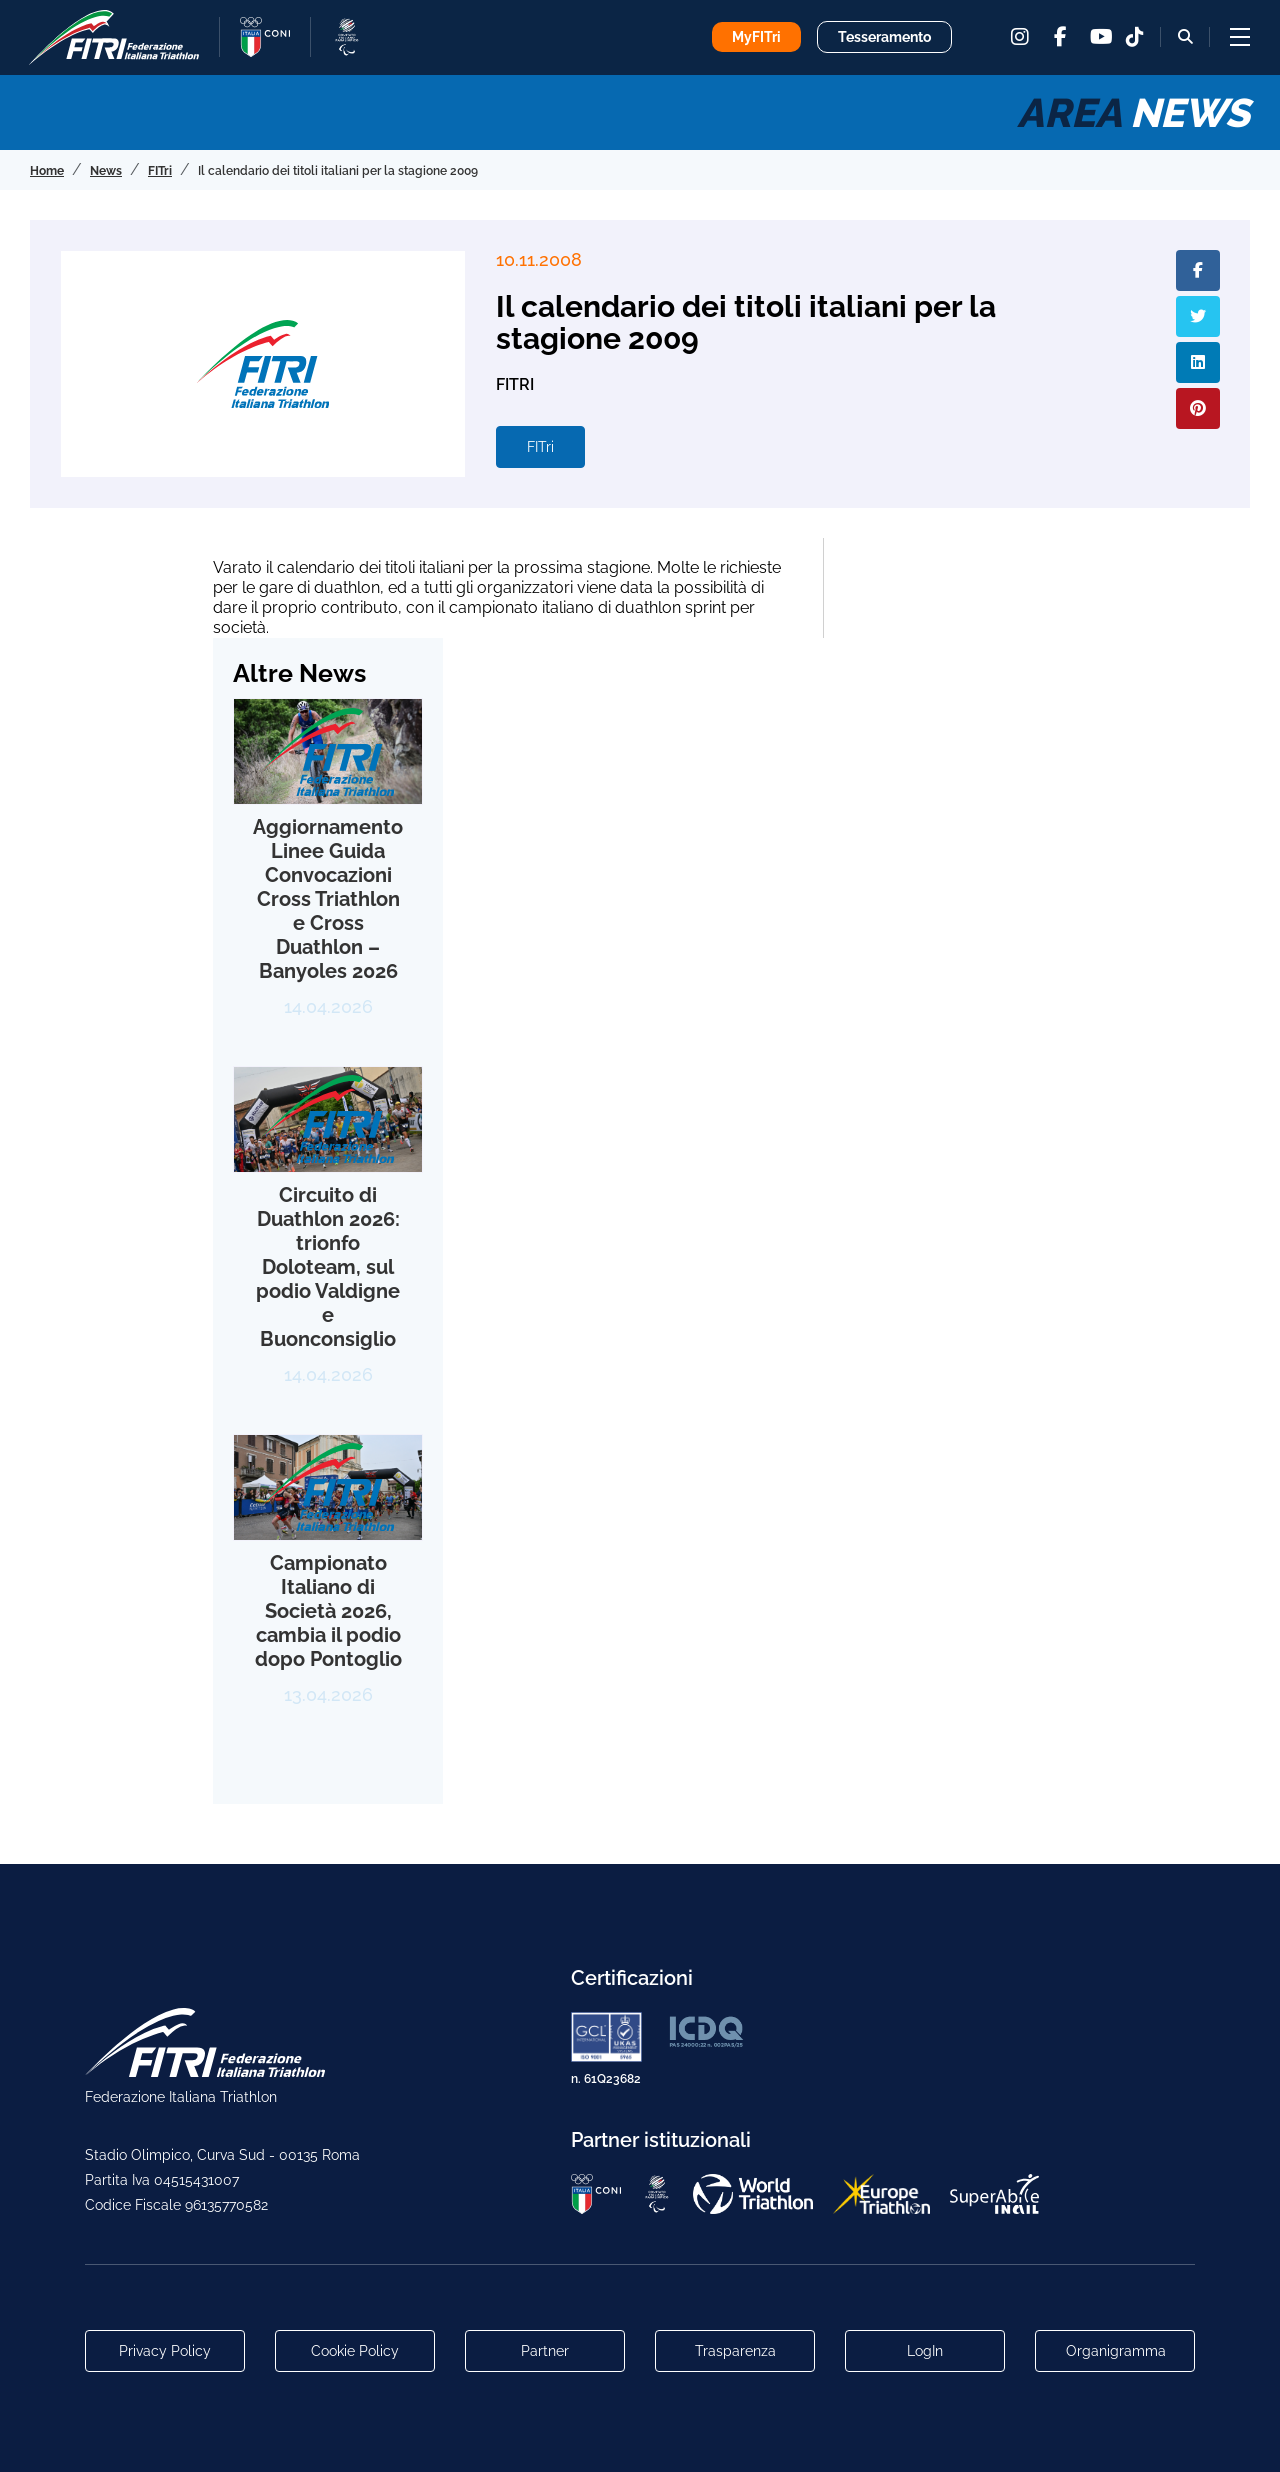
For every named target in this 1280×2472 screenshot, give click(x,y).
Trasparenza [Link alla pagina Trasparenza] (735, 2351)
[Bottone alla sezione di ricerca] (1185, 36)
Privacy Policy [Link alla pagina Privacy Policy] (165, 2351)
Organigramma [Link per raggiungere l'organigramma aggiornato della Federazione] (1116, 2351)
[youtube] (1100, 37)
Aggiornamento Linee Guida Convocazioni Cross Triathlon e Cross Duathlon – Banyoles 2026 (328, 899)
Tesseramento (884, 37)
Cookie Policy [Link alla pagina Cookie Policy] (355, 2351)
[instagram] (1020, 37)
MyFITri (756, 37)
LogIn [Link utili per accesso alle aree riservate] (925, 2351)
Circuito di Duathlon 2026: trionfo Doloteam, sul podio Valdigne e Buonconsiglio (328, 1267)
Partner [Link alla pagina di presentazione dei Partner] (545, 2351)
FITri (540, 447)
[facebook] (1060, 37)
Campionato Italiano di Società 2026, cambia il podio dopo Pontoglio (328, 1611)
